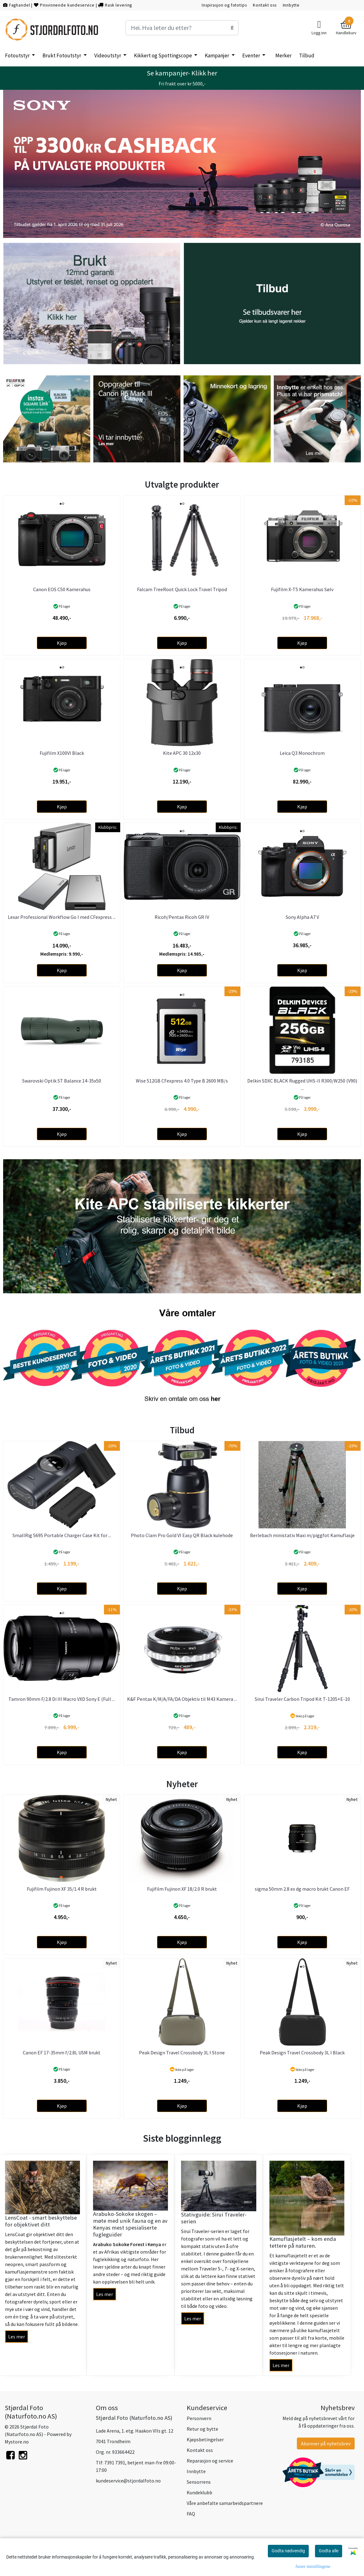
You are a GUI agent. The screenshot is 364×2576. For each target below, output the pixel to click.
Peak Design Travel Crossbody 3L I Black (302, 2052)
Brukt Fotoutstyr (62, 55)
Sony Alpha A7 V (302, 917)
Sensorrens (199, 2482)
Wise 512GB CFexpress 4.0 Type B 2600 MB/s (182, 1081)
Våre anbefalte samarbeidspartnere (225, 2503)
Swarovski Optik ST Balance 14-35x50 (61, 1081)
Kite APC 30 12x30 (182, 753)
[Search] (182, 27)
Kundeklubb (199, 2492)
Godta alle (328, 2550)
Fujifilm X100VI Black (62, 753)
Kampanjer (217, 55)
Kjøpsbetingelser (205, 2439)
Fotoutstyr (18, 55)
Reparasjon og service (210, 2461)
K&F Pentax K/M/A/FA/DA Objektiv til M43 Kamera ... (182, 1699)
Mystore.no (17, 2442)
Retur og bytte (202, 2429)
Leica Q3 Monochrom (302, 753)
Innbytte (291, 5)
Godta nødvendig (288, 2550)
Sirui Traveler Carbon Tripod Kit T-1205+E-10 (302, 1699)
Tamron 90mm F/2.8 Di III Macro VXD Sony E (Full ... (61, 1699)
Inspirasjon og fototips (224, 5)
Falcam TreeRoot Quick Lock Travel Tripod (182, 589)
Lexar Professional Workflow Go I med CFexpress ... (62, 917)
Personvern (199, 2418)
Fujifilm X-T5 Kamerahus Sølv (302, 589)
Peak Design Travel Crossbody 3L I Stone (182, 2052)
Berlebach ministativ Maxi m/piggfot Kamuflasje (302, 1535)
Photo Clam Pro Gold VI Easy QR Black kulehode (182, 1535)
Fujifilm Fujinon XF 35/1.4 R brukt (62, 1889)
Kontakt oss (264, 5)
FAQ (191, 2514)
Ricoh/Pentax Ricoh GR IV (182, 917)
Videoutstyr (108, 55)
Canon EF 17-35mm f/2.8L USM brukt (62, 2052)
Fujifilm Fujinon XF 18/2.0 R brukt (182, 1889)
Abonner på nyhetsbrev (326, 2443)
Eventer (251, 55)
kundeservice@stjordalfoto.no (128, 2480)
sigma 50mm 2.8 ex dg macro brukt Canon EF (302, 1889)
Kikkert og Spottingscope (163, 55)
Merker (283, 55)
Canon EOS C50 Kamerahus (62, 589)
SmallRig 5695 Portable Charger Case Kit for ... (61, 1535)
